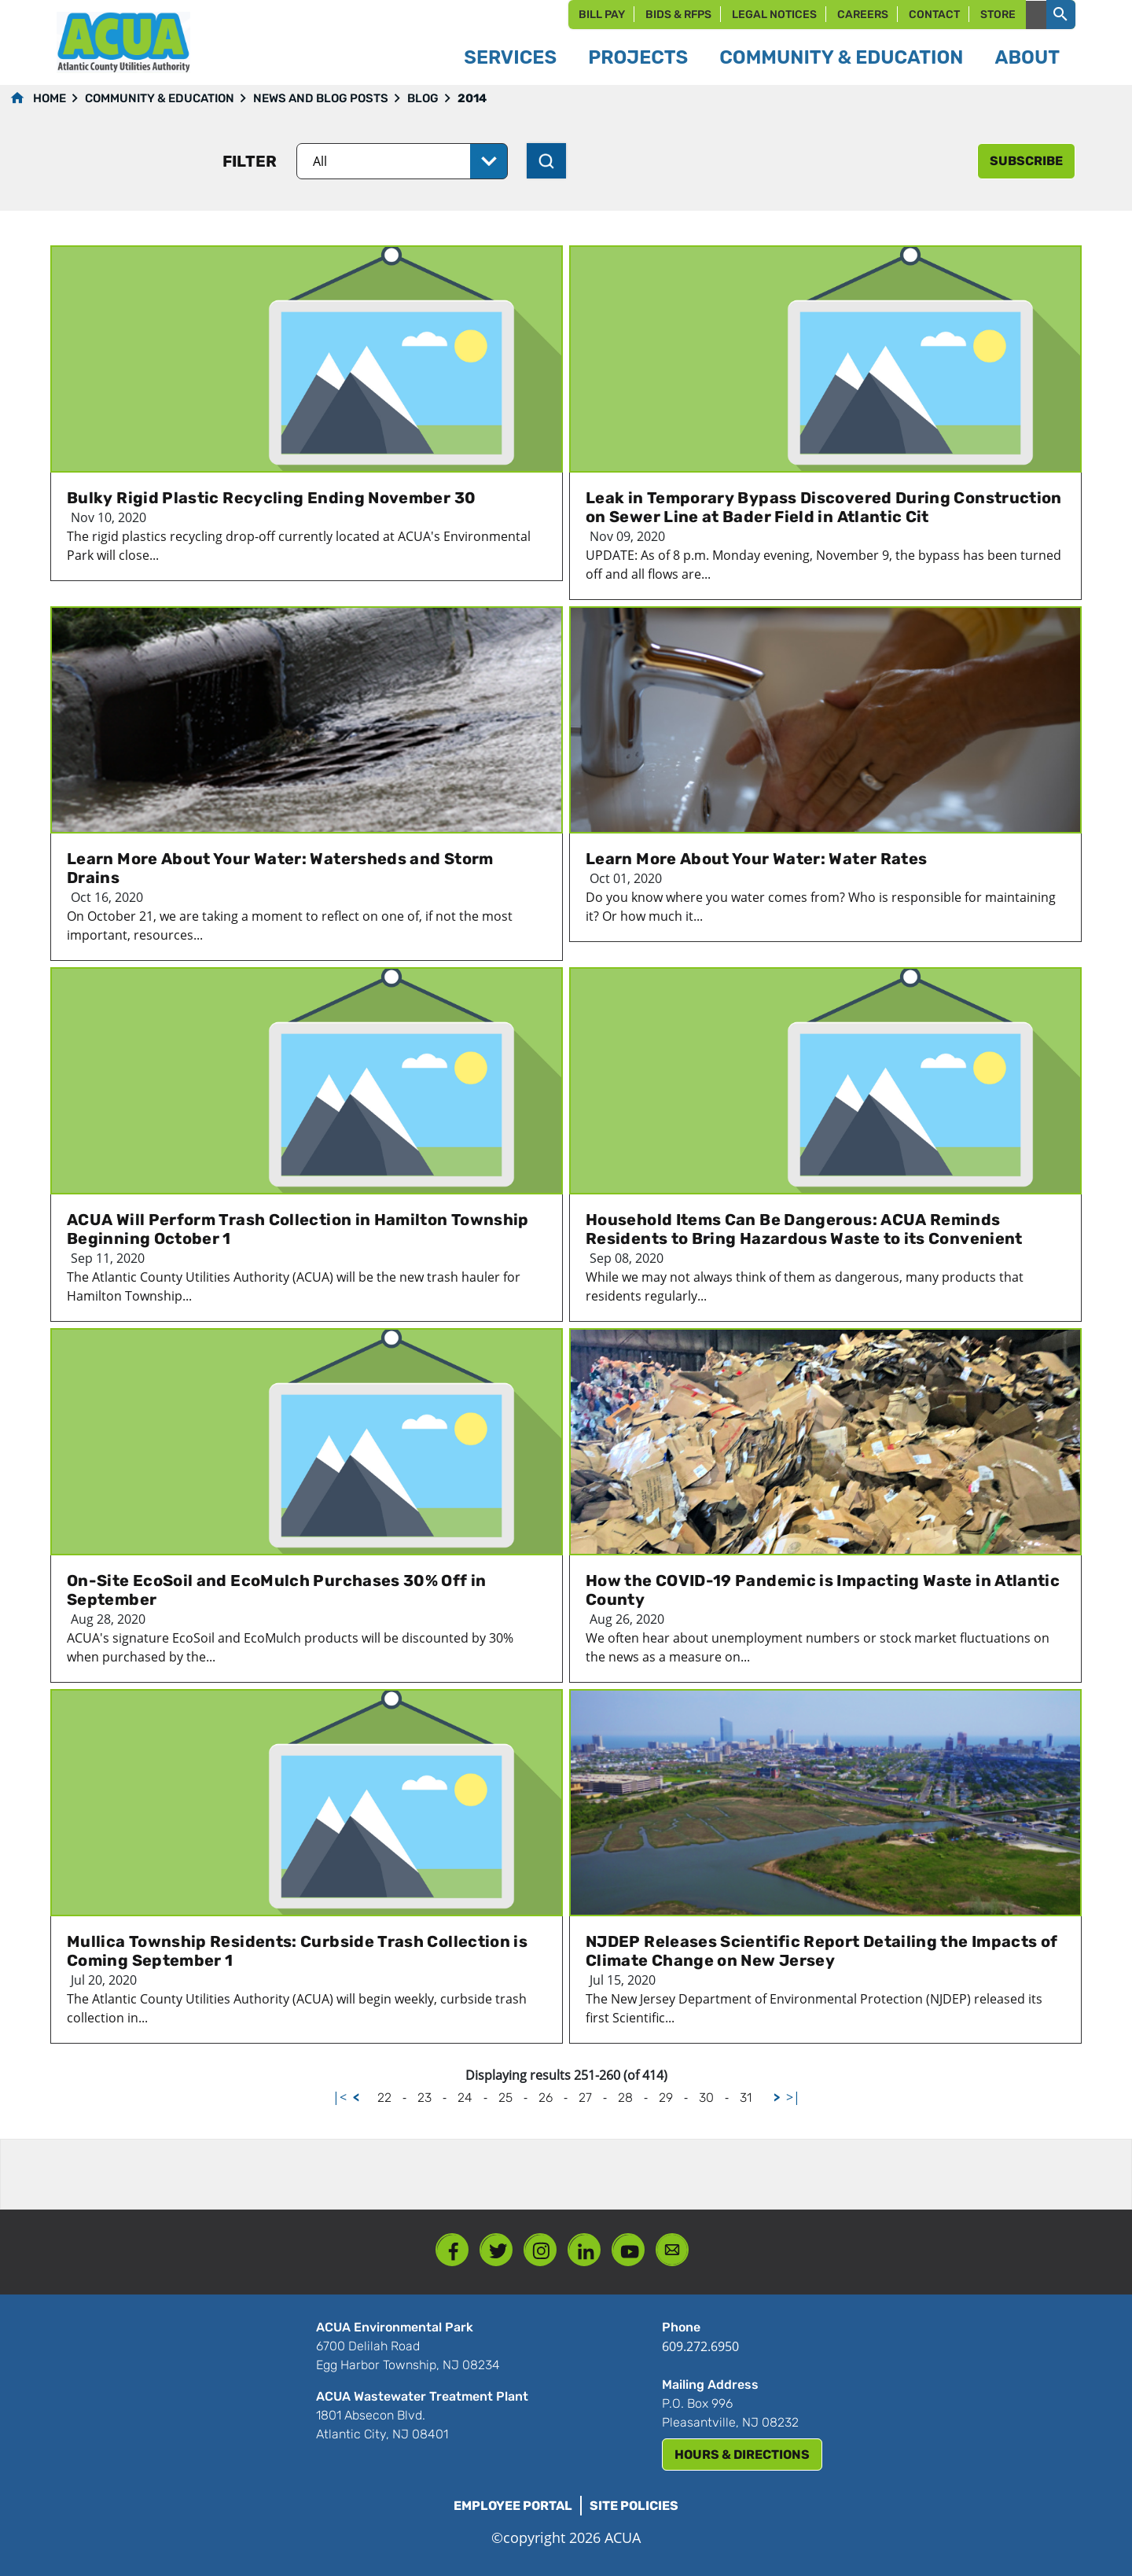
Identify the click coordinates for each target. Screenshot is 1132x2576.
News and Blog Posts (320, 98)
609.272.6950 (700, 2346)
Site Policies (634, 2505)
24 (465, 2097)
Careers (862, 14)
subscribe (1026, 160)
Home (49, 98)
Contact (934, 14)
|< (340, 2097)
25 (505, 2097)
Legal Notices (774, 14)
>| (793, 2097)
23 (424, 2097)
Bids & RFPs (678, 14)
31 (746, 2097)
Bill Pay (602, 14)
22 (384, 2097)
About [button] (1027, 57)
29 (666, 2097)
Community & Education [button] (841, 57)
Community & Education (159, 98)
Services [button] (510, 57)
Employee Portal (513, 2505)
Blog (423, 98)
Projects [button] (638, 57)
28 (625, 2097)
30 (706, 2097)
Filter (249, 161)
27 (585, 2097)
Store (998, 14)
